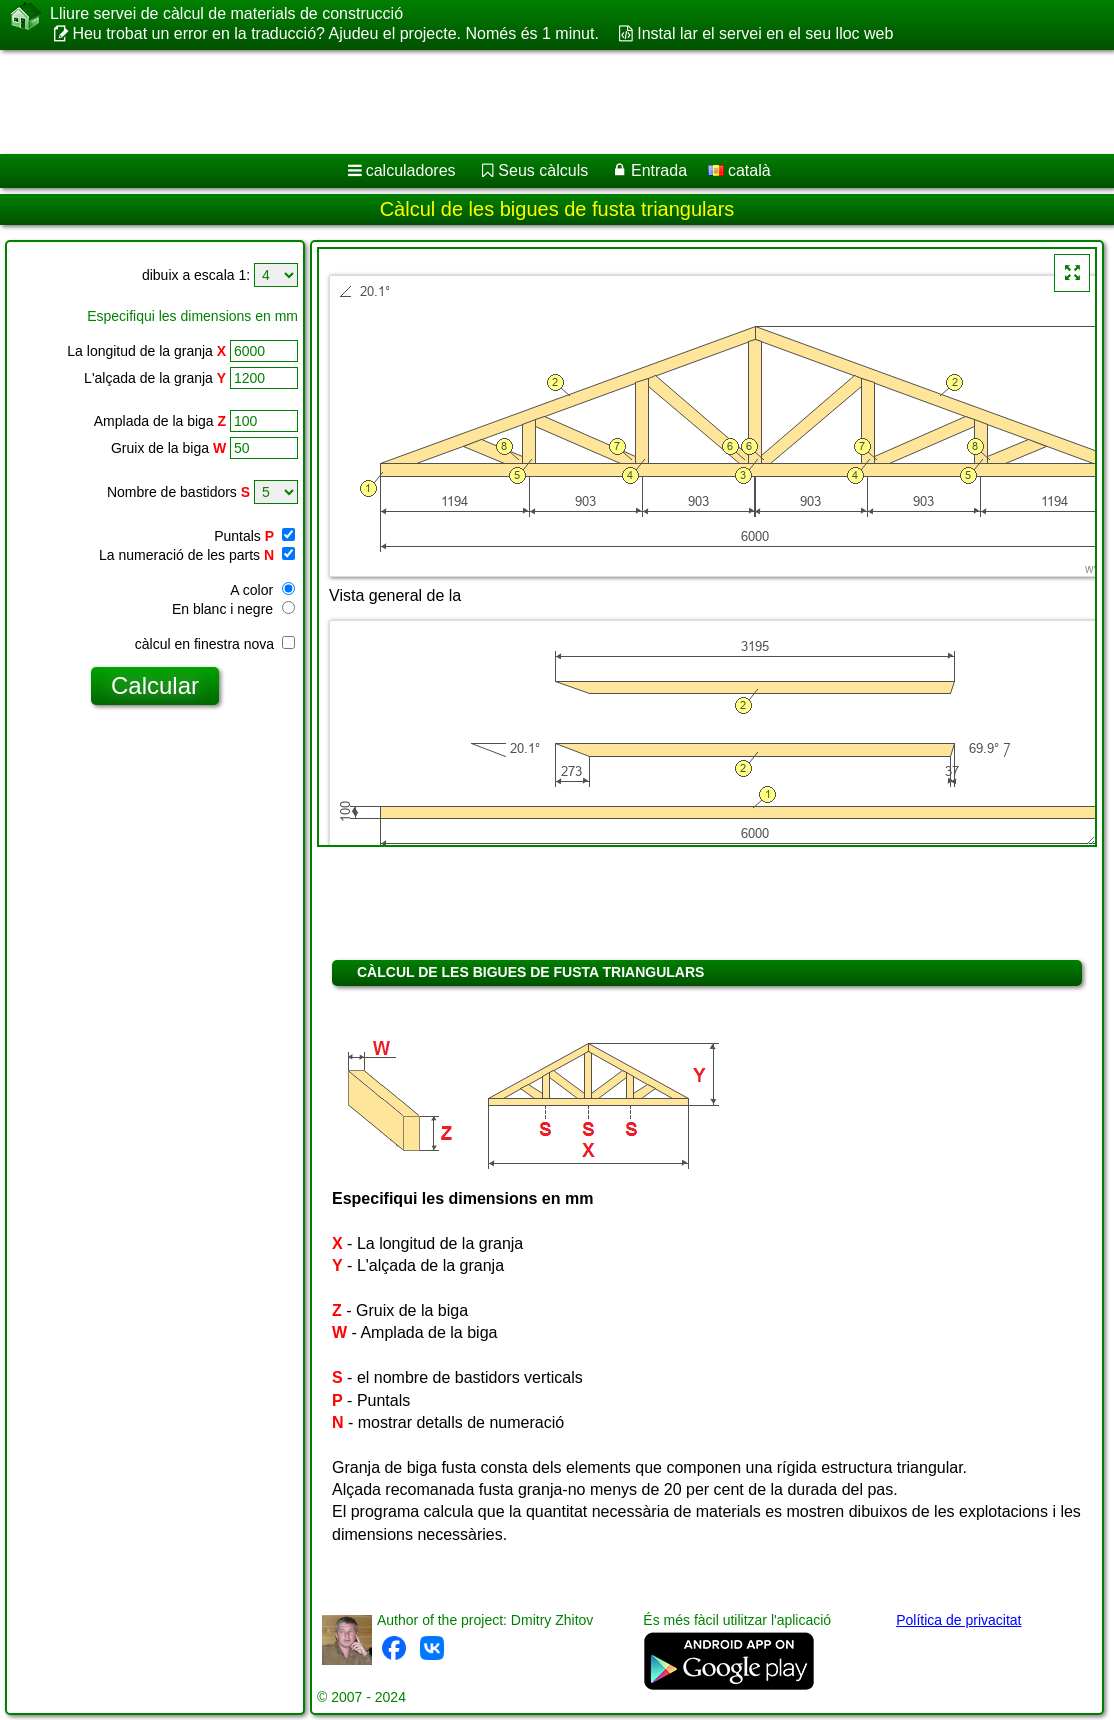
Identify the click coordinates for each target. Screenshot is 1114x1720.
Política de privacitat (958, 1620)
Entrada (659, 170)
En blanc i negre (233, 609)
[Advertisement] (536, 102)
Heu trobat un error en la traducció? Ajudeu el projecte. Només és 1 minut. (335, 33)
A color (262, 590)
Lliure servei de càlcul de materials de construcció (226, 14)
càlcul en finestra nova (215, 644)
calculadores (411, 170)
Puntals (254, 536)
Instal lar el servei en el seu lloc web (765, 33)
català (739, 170)
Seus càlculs (543, 170)
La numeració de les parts (197, 555)
